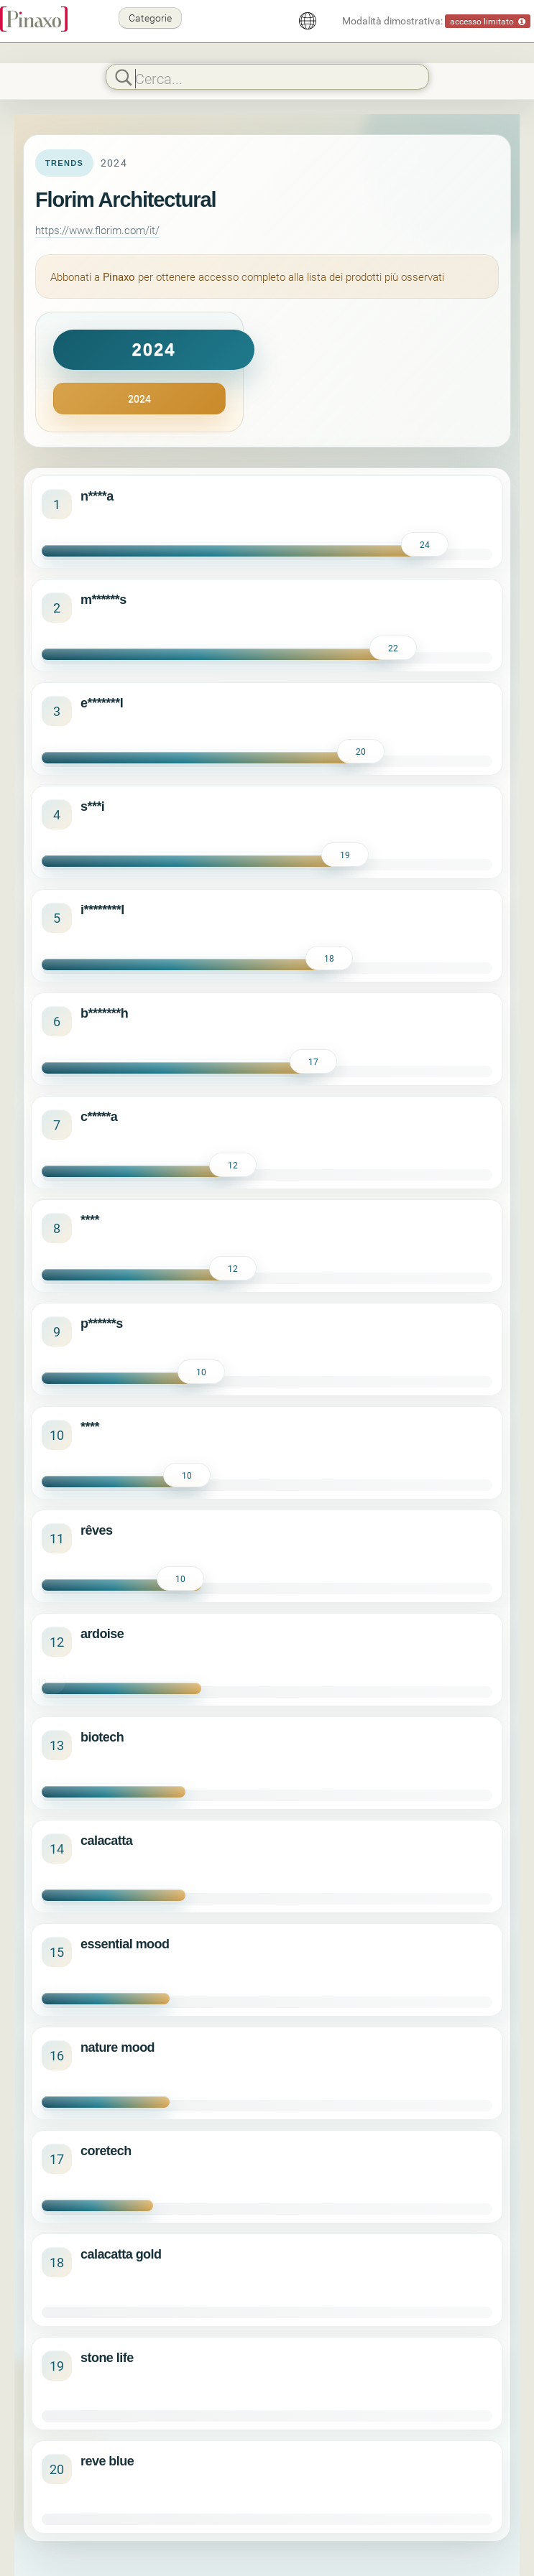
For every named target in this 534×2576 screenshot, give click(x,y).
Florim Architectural (125, 199)
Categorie (150, 17)
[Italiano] (308, 21)
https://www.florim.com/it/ (97, 230)
